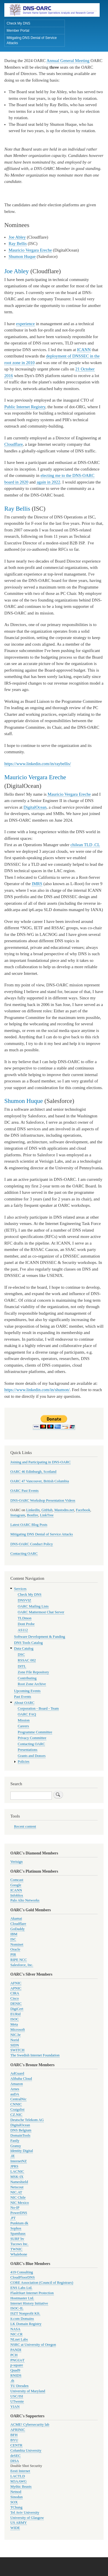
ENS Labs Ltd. (21, 2288)
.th (12, 2381)
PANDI (15, 2350)
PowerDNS (18, 2213)
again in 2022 (48, 482)
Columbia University (25, 2450)
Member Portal (18, 31)
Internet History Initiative (29, 2303)
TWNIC (16, 2249)
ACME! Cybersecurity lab (29, 2425)
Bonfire (32, 1515)
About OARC (24, 1703)
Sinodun (16, 2497)
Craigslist (17, 2109)
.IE (12, 2156)
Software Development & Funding (39, 1637)
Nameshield (19, 2182)
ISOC (14, 2019)
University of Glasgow (27, 2518)
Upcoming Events (27, 1691)
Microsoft (17, 2030)
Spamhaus (18, 2234)
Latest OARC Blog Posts (28, 1525)
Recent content (25, 1826)
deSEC (15, 2456)
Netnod (15, 2492)
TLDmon (25, 1618)
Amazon (16, 2084)
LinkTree (47, 1515)
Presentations (27, 1750)
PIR (13, 1955)
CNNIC (16, 2104)
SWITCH (17, 2050)
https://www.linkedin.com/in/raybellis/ (37, 763)
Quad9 (15, 2370)
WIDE (15, 2528)
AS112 (23, 1630)
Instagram (17, 1515)
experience (25, 323)
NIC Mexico (19, 2203)
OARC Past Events (24, 1491)
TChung (16, 2507)
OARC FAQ (27, 1714)
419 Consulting (21, 2272)
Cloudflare (13, 444)
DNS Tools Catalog (28, 1643)
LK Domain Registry (25, 2324)
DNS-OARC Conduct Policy (31, 1544)
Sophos (15, 2228)
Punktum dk (19, 2223)
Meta (14, 2024)
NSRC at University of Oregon (33, 2345)
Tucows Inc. (19, 2244)
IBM (13, 1934)
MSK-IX (16, 2177)
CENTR (16, 2445)
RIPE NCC (18, 1960)
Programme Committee (35, 1732)
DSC (21, 1655)
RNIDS (15, 2375)
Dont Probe (26, 1624)
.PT (13, 2218)
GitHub (46, 1510)
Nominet (16, 1944)
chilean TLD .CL (85, 844)
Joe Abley (17, 237)
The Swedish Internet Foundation (35, 2055)
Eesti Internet (20, 2471)
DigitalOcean (35, 807)
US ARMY (18, 2523)
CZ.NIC (16, 2115)
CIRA (14, 1993)
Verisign (16, 1862)
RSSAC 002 (27, 1660)
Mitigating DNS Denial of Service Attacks (32, 40)
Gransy (15, 2146)
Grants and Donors (32, 1756)
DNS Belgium (20, 2130)
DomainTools (20, 2135)
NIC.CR (16, 2334)
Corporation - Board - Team (38, 1708)
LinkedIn (33, 1510)
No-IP (14, 2208)
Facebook (83, 1510)
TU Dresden (19, 2386)
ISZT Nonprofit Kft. (25, 2313)
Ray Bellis (18, 243)
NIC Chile (18, 2197)
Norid (14, 2040)
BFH (14, 2435)
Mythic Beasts (21, 2487)
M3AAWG (18, 2481)
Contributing (27, 1678)
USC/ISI (16, 2396)
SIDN (14, 2045)
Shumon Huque (22, 256)
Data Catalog (23, 1648)
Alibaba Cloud (21, 2079)
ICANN (84, 349)
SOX (14, 2502)
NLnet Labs (19, 2339)
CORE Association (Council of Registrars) (41, 2283)
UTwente (17, 2401)
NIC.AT (16, 2192)
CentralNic (18, 2099)
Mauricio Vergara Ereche (30, 250)
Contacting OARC (24, 1554)
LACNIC (17, 2172)
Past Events (22, 1697)
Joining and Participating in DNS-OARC (40, 1462)
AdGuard (17, 2073)
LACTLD (17, 2476)
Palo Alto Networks (24, 1900)
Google (15, 1885)
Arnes (14, 2089)
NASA (15, 2329)
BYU (14, 2440)
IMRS (37, 883)
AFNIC (15, 1983)
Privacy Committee (32, 1738)
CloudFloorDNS (22, 2277)
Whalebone (18, 2254)
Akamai (16, 1918)
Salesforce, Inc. (21, 1965)
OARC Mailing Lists (33, 1606)
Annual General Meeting (68, 60)
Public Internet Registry (24, 406)
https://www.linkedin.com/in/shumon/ (37, 1389)
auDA (14, 2094)
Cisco (14, 1998)
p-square (16, 2365)
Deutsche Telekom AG (27, 2120)
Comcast (16, 1880)
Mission (24, 1720)
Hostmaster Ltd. (22, 2298)
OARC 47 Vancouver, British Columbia (39, 1481)
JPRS (14, 2166)
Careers (23, 1726)
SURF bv (17, 2239)
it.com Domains (22, 2319)
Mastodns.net (64, 1510)
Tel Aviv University (24, 2513)
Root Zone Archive (32, 1684)
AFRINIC (17, 2430)
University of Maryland (27, 2391)
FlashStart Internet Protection (32, 2293)
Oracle (15, 1949)
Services (20, 1589)
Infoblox (16, 1895)
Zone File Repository (33, 1672)
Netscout (16, 2187)
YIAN (15, 2407)
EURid (15, 2014)
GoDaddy (17, 1929)
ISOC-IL (16, 2308)
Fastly (14, 2141)
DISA (14, 2461)
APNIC (15, 1988)
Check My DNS (18, 23)
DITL (22, 1666)
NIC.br (15, 2035)
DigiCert (16, 2009)
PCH (14, 2355)
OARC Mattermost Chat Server (41, 1612)
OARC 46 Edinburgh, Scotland (33, 1472)
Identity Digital (21, 2151)
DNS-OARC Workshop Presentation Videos (42, 1500)
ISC (13, 1939)
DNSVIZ (24, 1600)
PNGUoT (17, 2360)
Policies (23, 1762)
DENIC (16, 2004)
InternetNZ (18, 2161)
